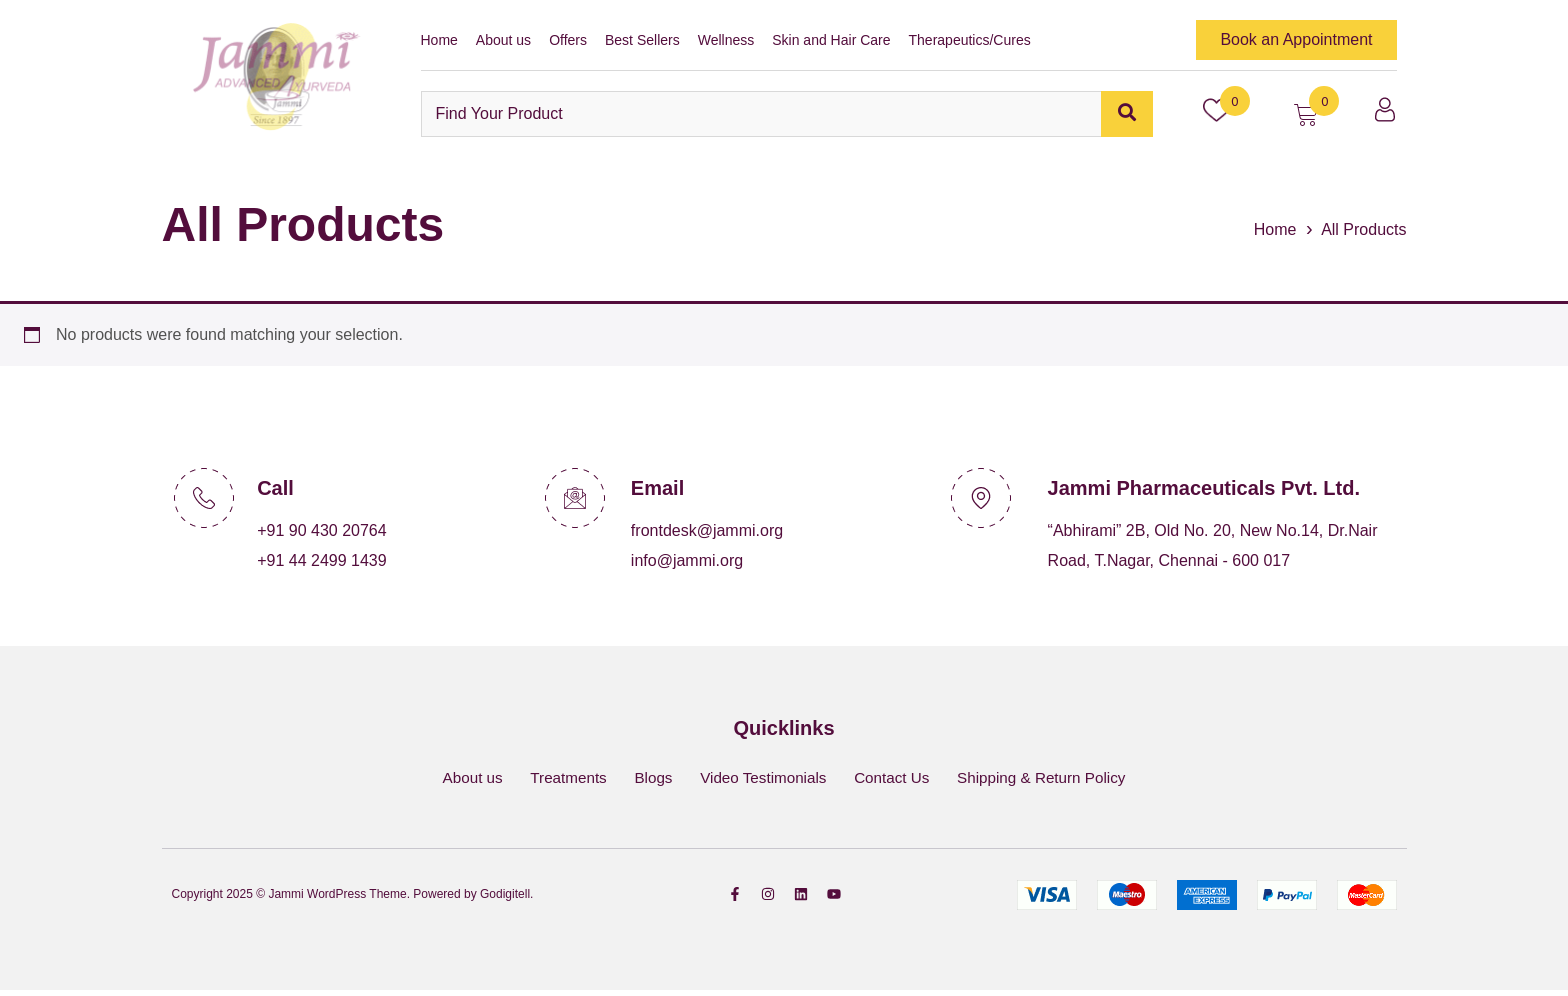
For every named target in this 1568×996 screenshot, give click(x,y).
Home (439, 40)
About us (503, 40)
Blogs (646, 780)
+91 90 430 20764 (321, 530)
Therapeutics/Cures (970, 40)
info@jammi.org (687, 560)
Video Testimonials (762, 780)
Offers (568, 40)
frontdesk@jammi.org (707, 530)
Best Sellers (642, 40)
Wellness (726, 40)
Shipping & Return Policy (1056, 780)
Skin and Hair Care (831, 40)
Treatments (556, 780)
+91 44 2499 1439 (321, 560)
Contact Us (898, 780)
